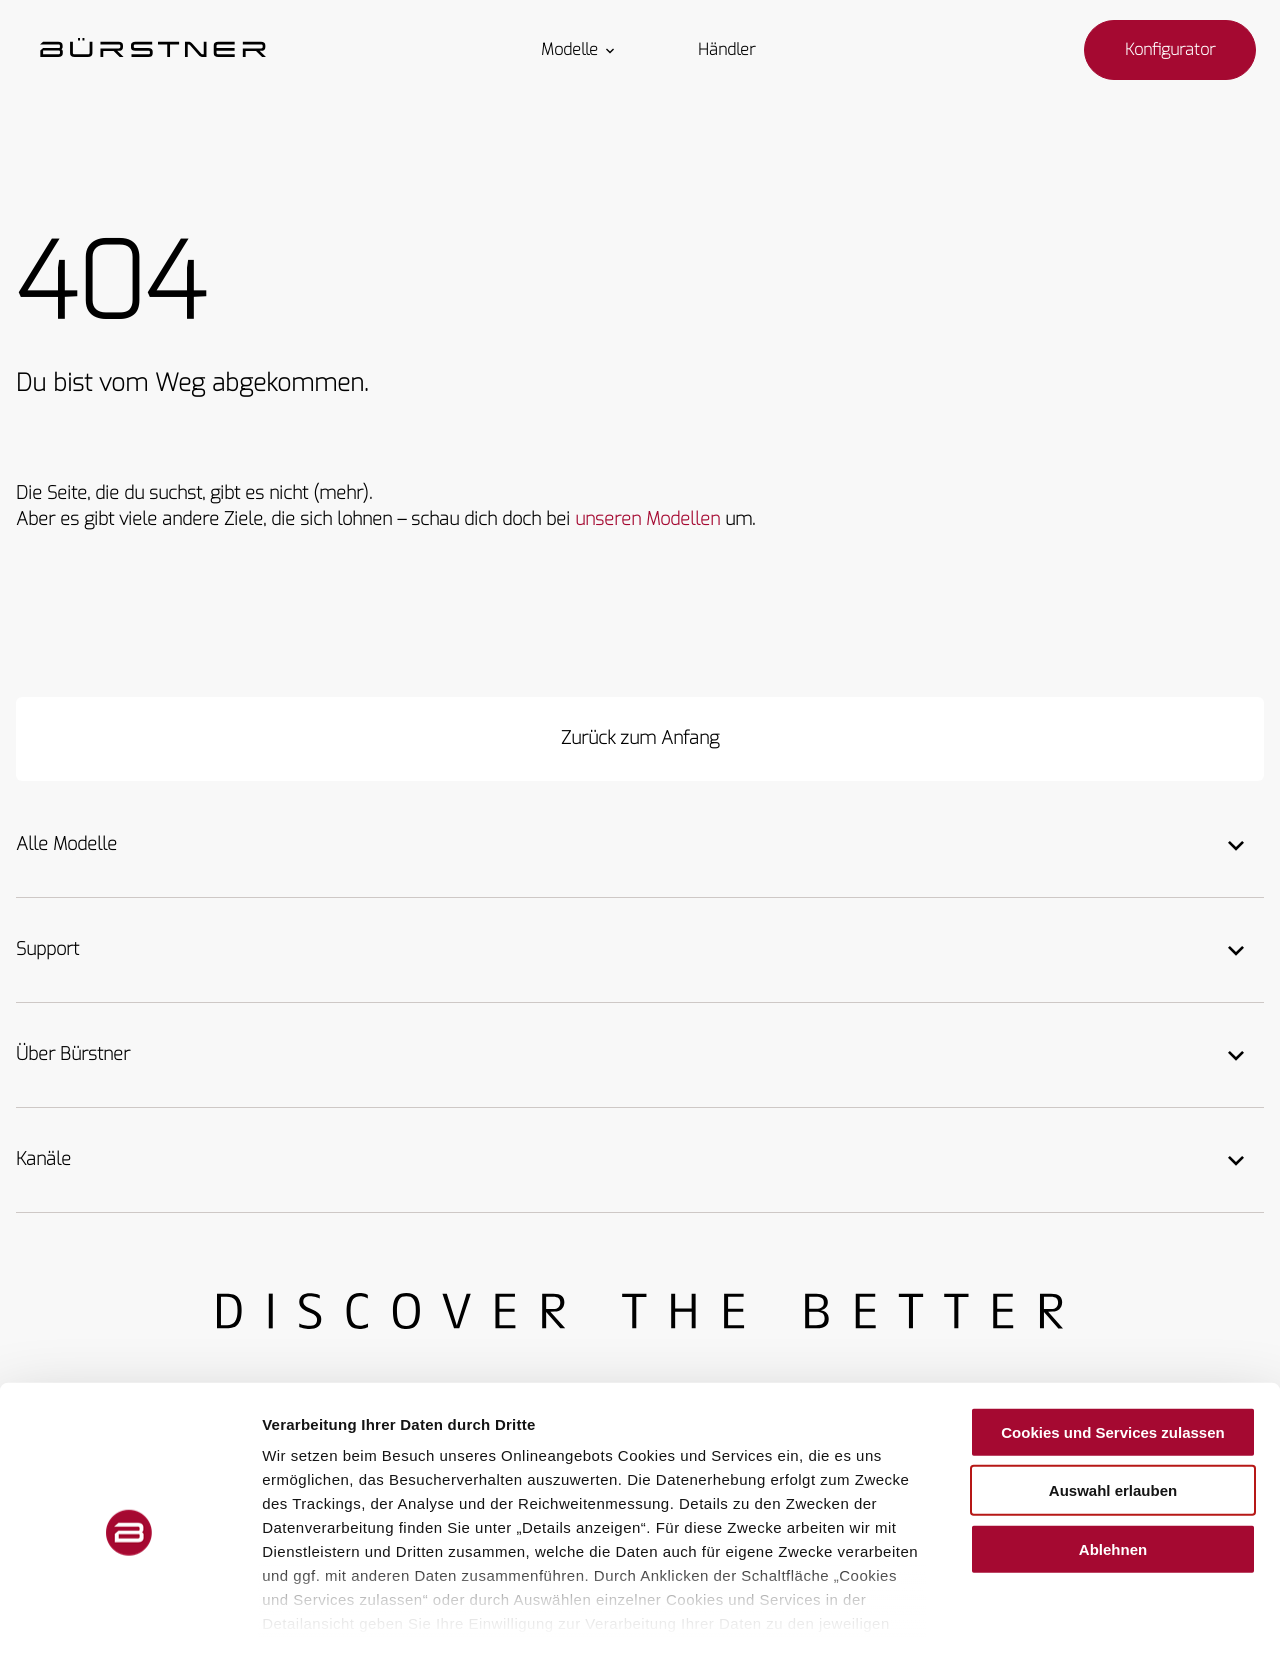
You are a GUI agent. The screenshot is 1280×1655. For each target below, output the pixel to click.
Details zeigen (1063, 1615)
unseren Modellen (647, 519)
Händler (726, 50)
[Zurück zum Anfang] (640, 739)
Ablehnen (1113, 1463)
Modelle (579, 50)
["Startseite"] (153, 50)
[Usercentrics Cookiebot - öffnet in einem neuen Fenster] (129, 1616)
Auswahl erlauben (1113, 1404)
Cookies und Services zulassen (1112, 1346)
